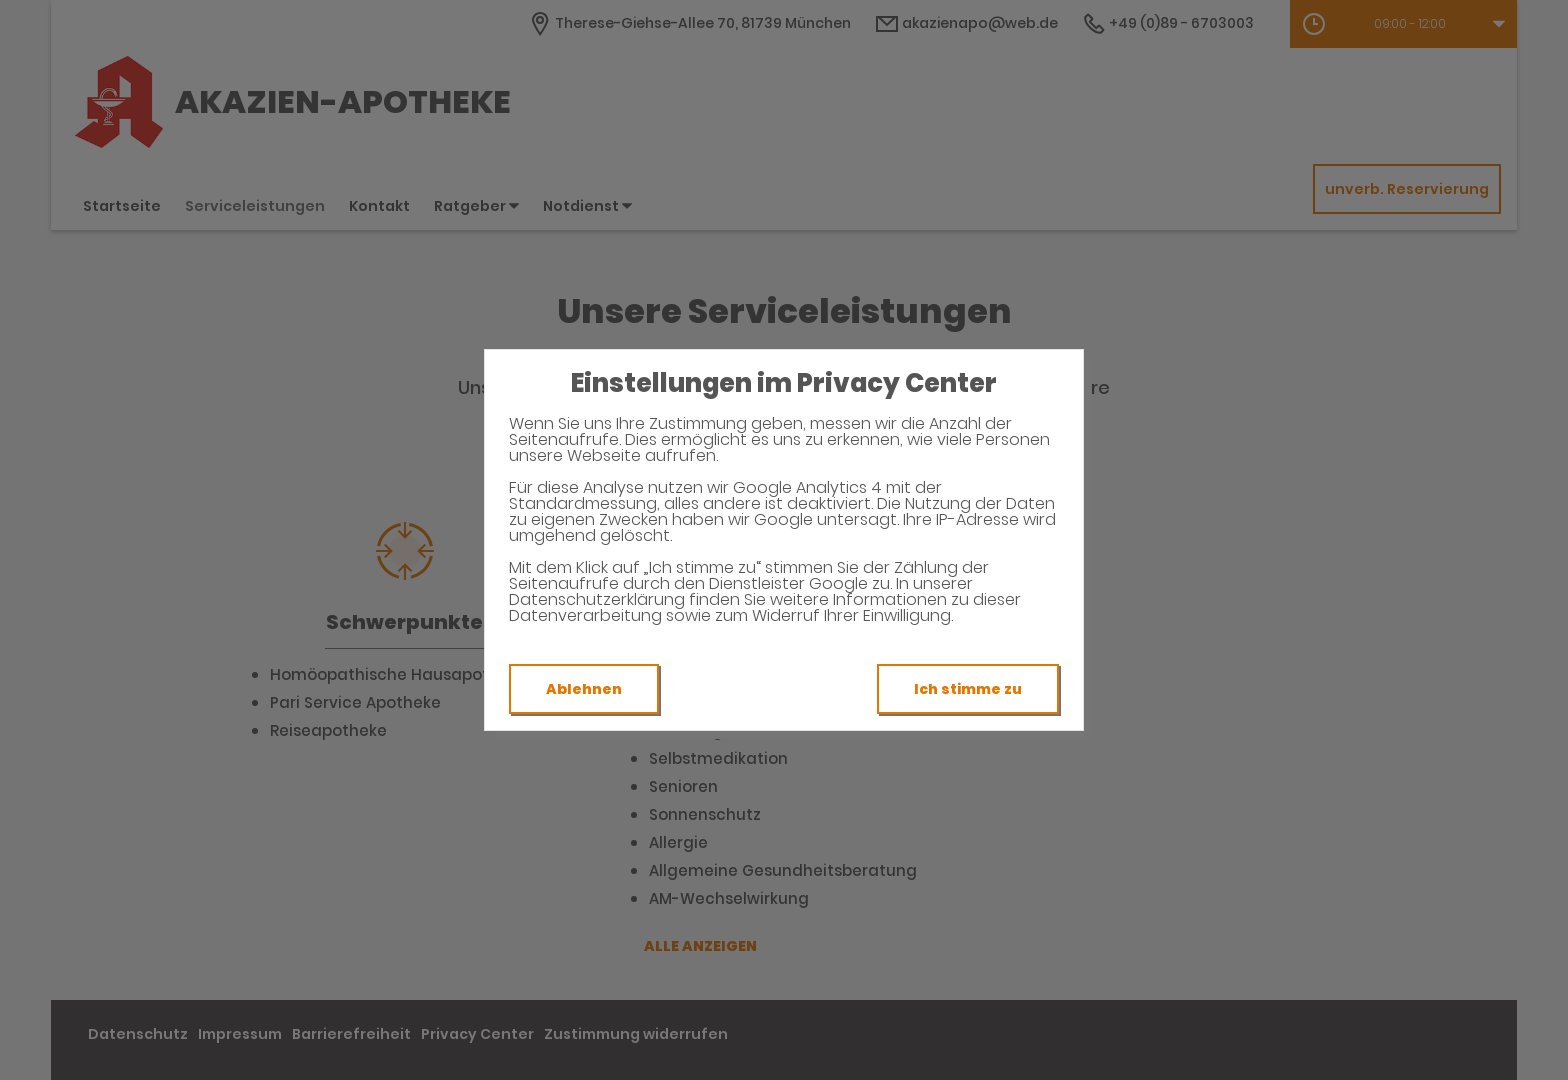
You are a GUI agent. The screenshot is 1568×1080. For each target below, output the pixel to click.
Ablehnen (584, 689)
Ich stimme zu (968, 689)
